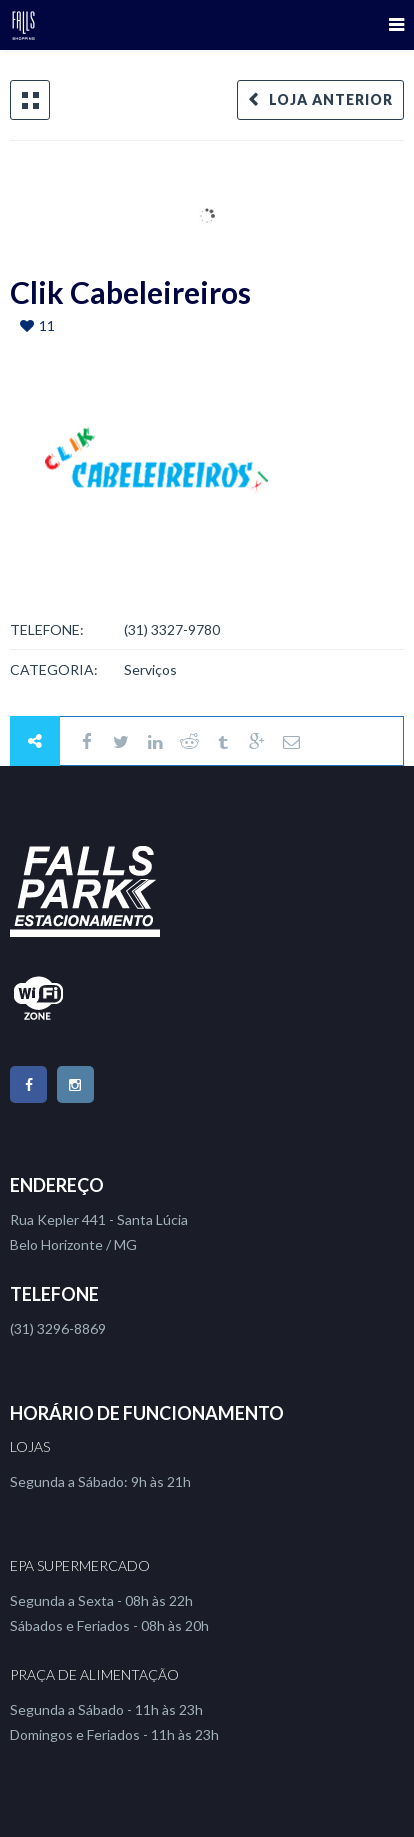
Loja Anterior (331, 99)
